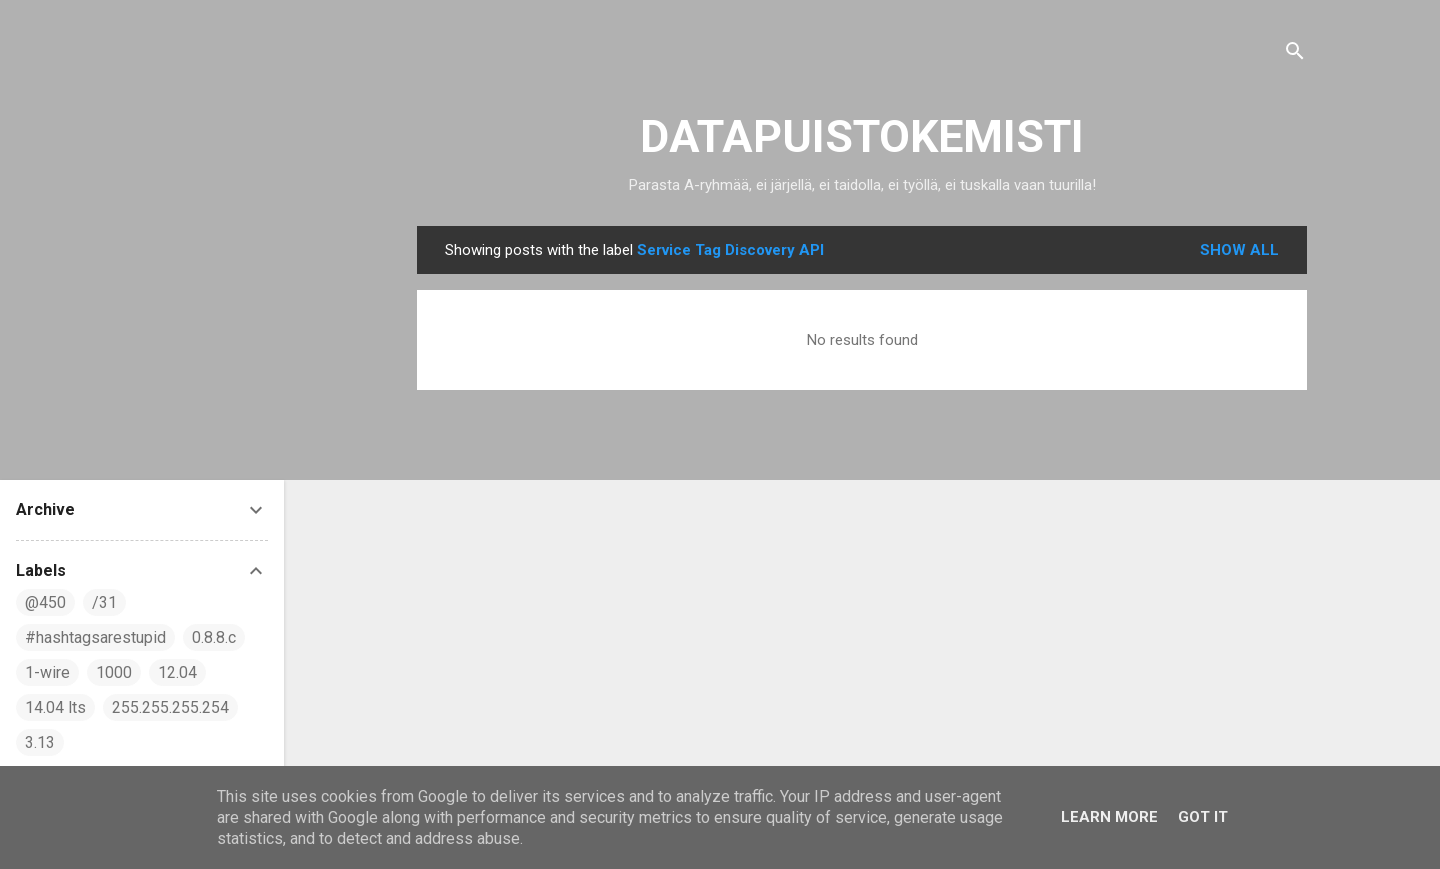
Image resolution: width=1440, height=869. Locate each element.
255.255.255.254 (170, 707)
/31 (104, 602)
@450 (45, 602)
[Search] (1295, 54)
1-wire (47, 672)
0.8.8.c (214, 637)
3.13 (40, 742)
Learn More (1109, 817)
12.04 (177, 672)
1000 (114, 672)
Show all (1239, 250)
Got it (1203, 817)
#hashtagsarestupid (95, 637)
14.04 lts (55, 707)
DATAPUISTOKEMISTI (862, 136)
